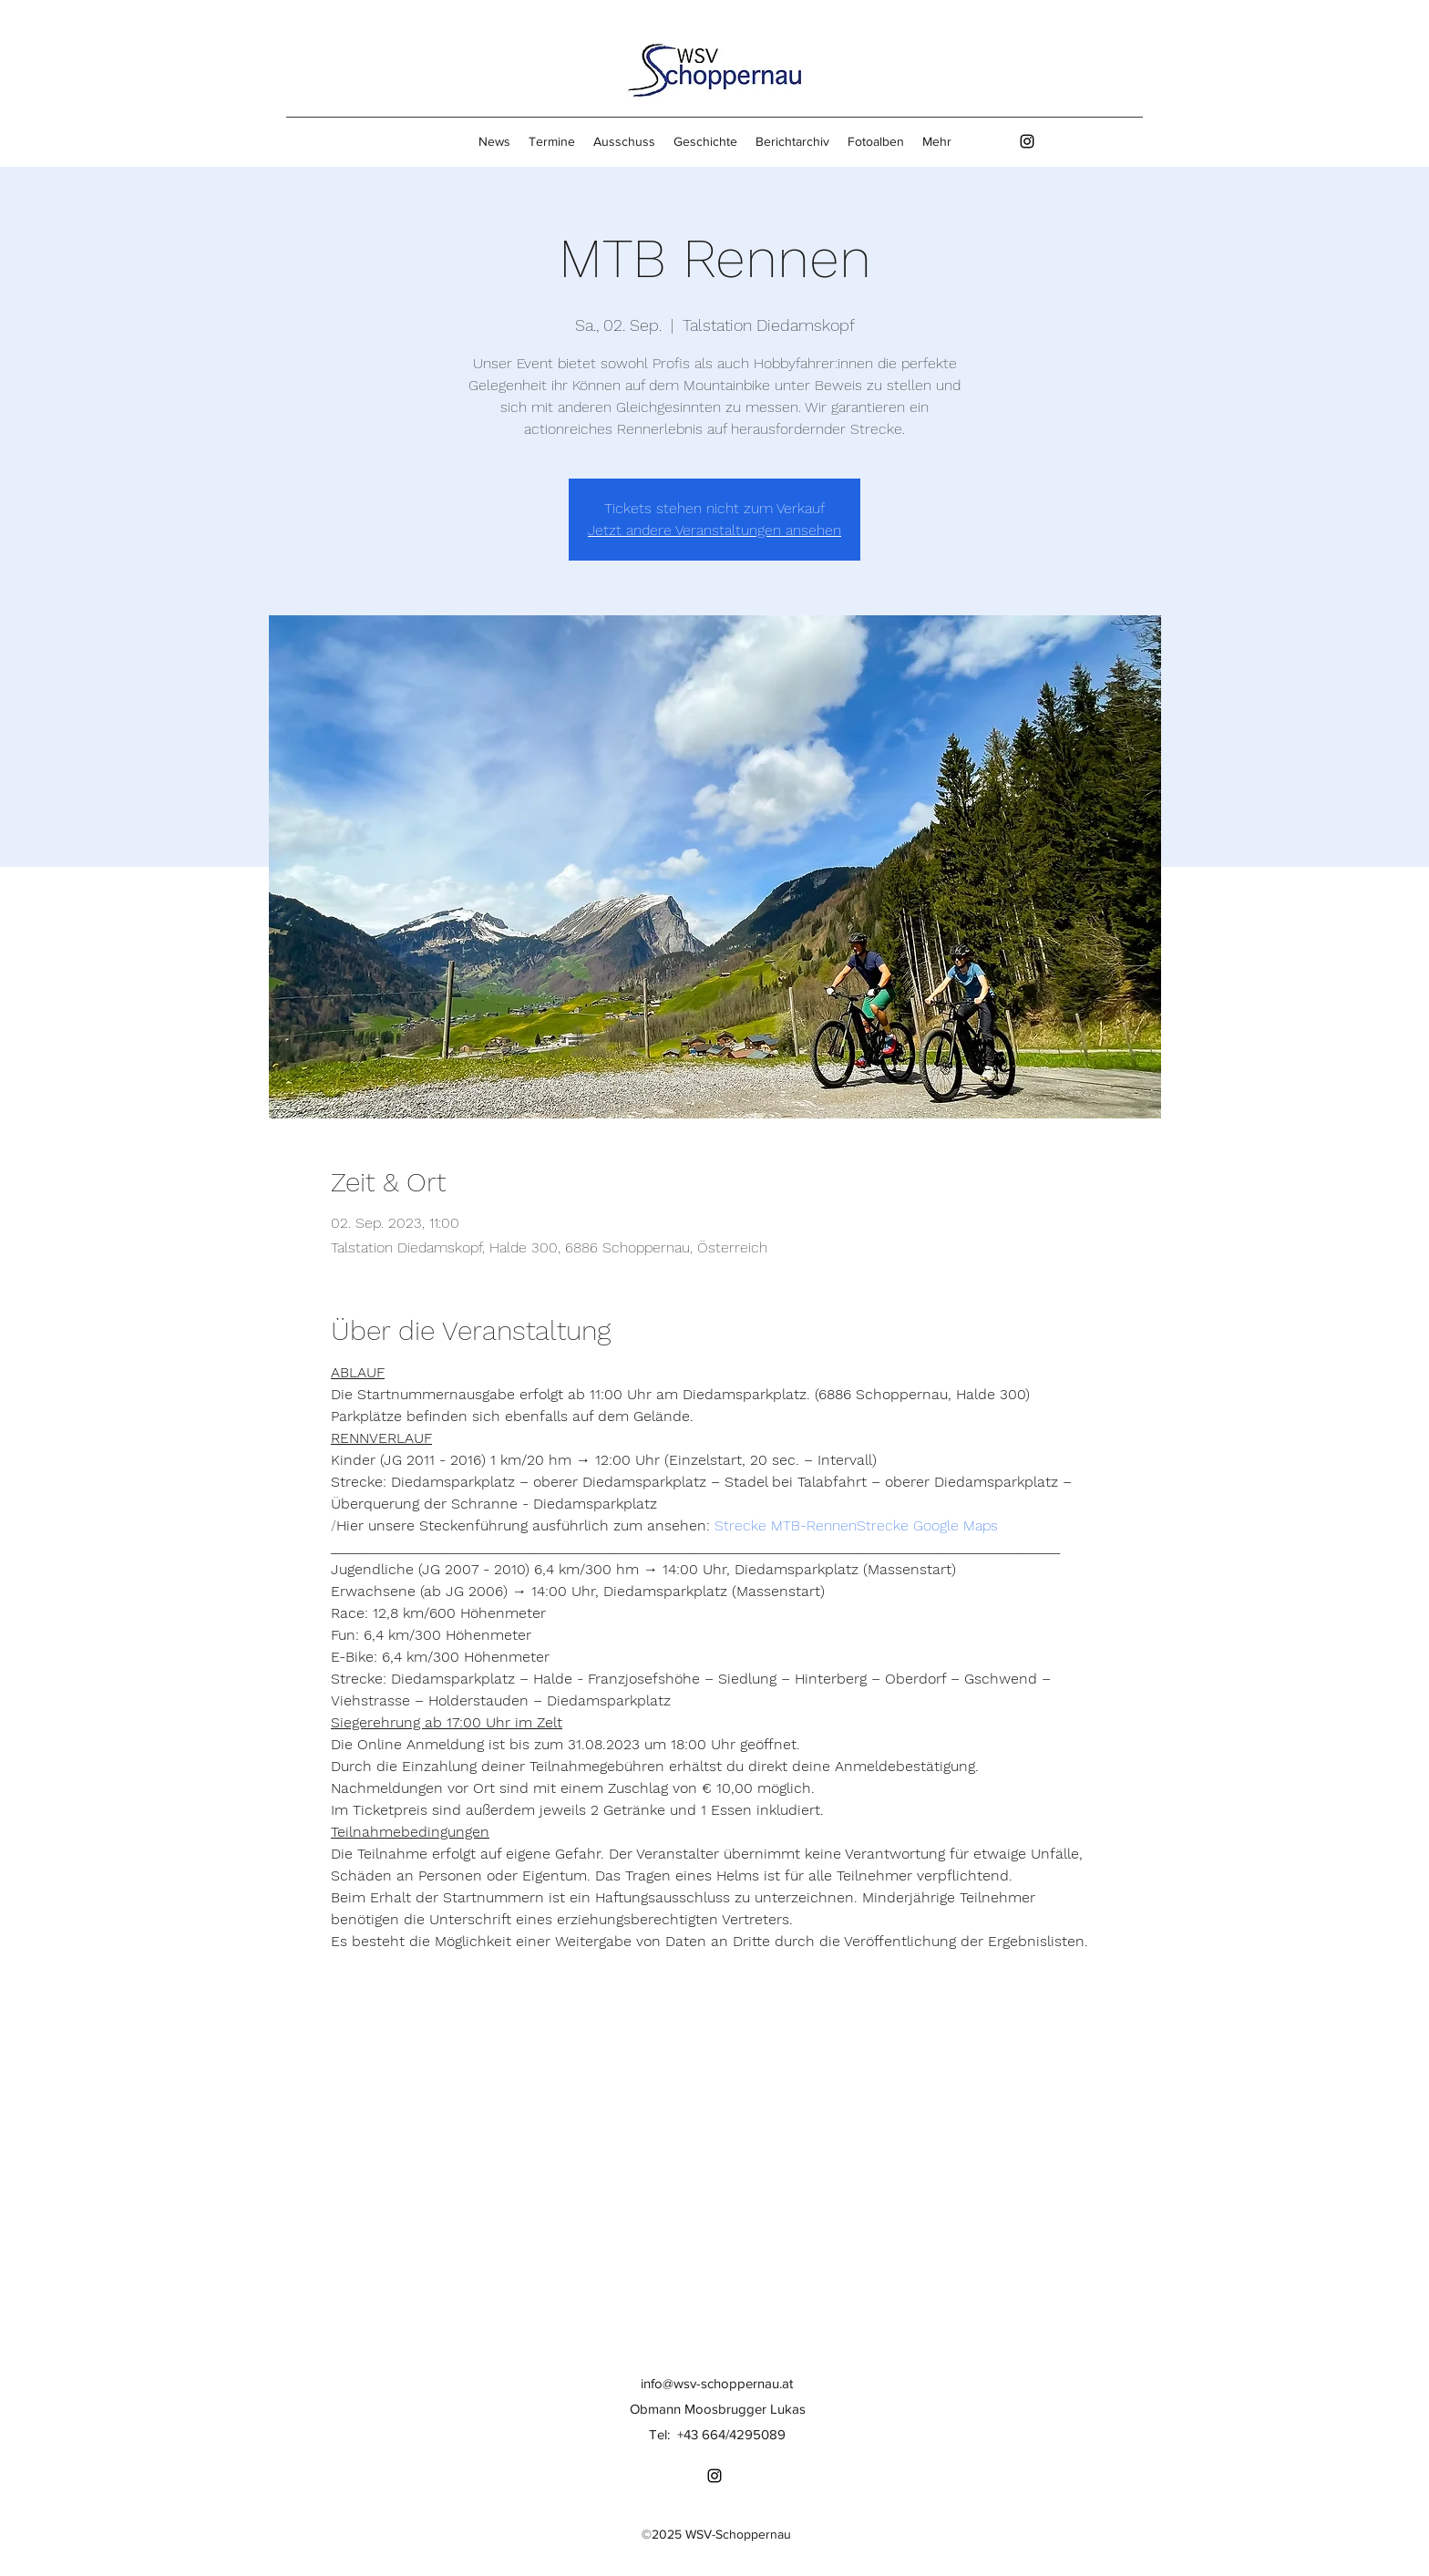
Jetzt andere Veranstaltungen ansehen (714, 530)
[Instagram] (1027, 141)
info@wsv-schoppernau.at (717, 2383)
